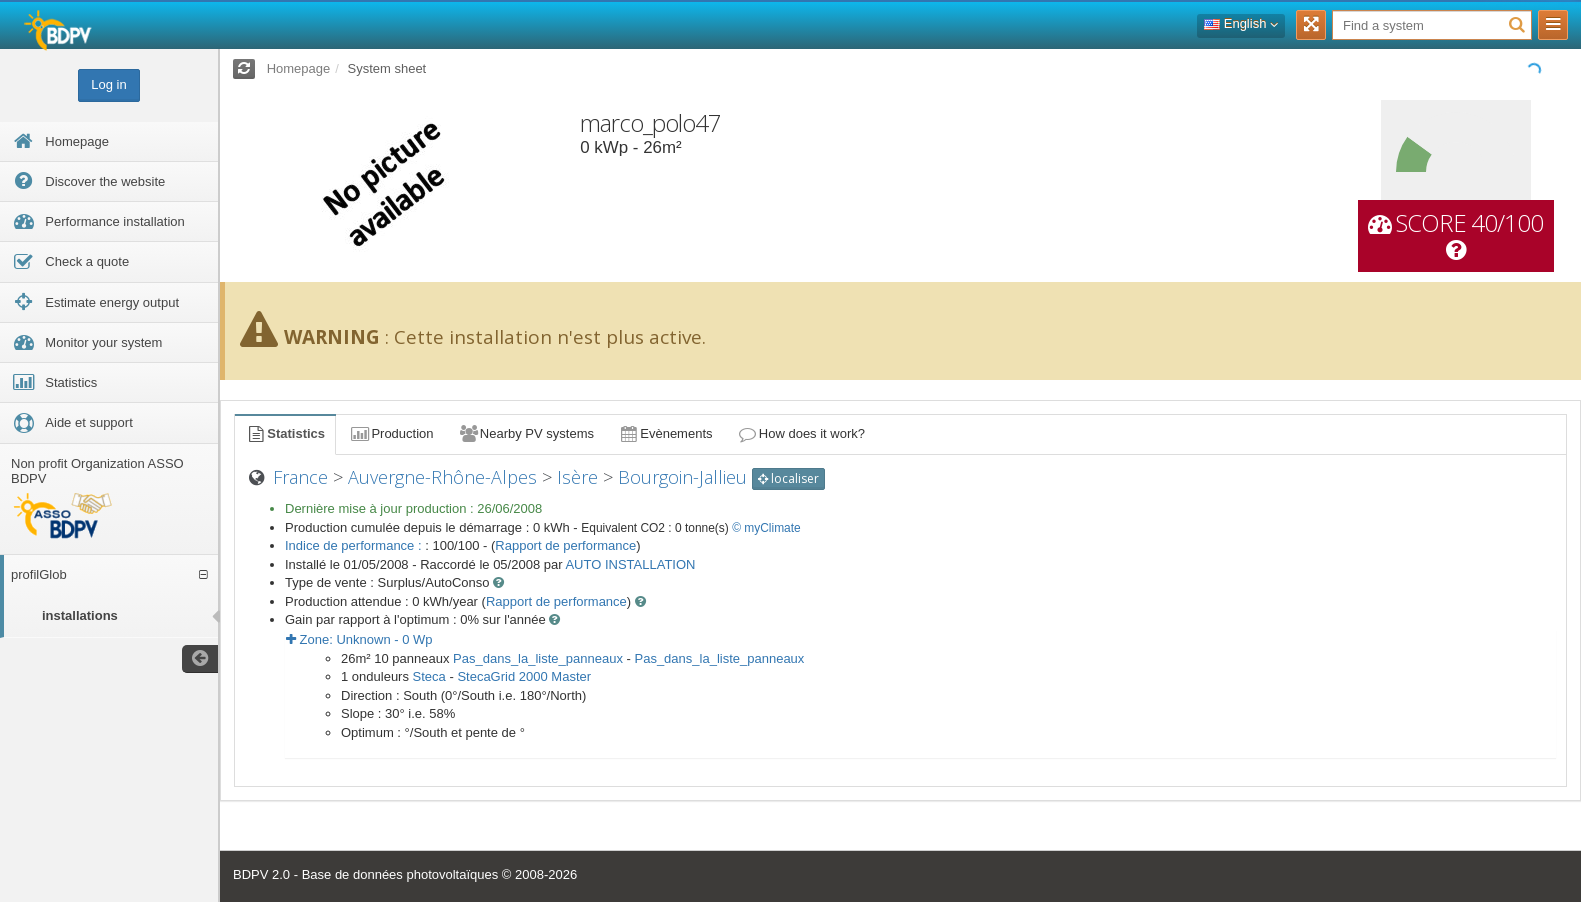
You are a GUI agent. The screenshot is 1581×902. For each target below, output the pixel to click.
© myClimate (766, 528)
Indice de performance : (355, 545)
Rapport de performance (565, 545)
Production (391, 433)
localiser (788, 478)
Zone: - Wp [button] (359, 639)
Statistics (285, 433)
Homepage (299, 68)
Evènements (665, 433)
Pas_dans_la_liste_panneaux (538, 658)
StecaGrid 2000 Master (524, 676)
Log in (108, 84)
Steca (429, 676)
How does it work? (801, 433)
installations (80, 615)
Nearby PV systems (526, 433)
